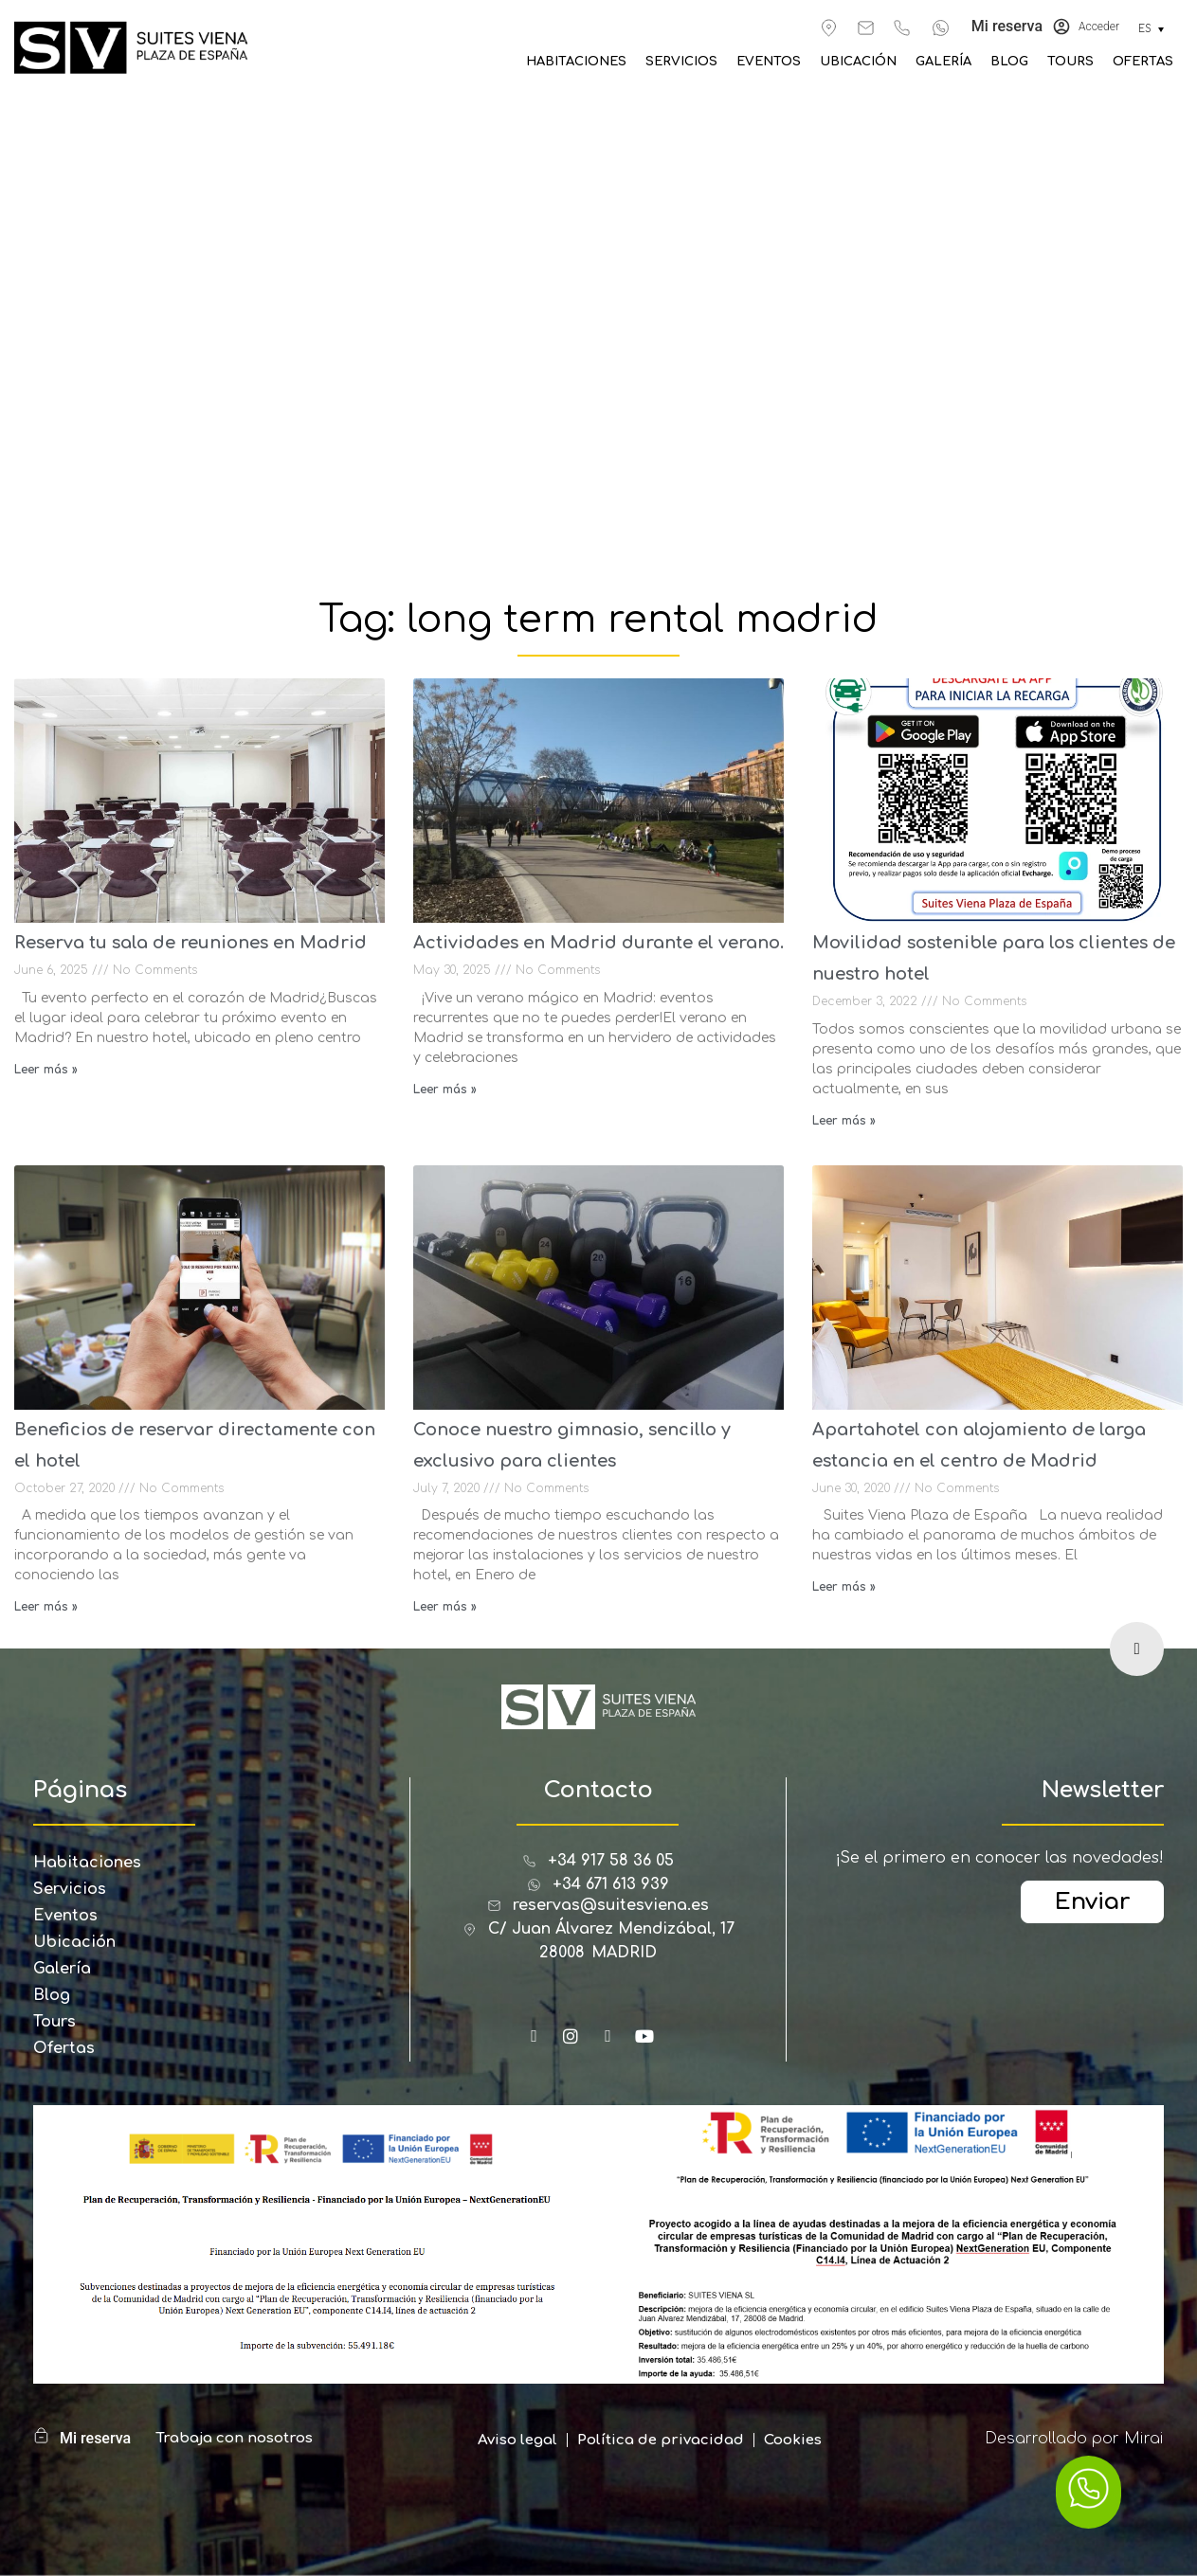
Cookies (793, 2440)
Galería (943, 61)
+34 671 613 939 (611, 1884)
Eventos (768, 61)
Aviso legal (517, 2440)
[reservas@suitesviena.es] (866, 28)
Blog (1009, 61)
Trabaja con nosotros (234, 2438)
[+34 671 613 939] (941, 28)
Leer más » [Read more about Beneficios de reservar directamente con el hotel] (46, 1606)
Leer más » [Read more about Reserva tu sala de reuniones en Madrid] (46, 1069)
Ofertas (1143, 61)
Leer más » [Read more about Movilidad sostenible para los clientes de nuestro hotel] (844, 1120)
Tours (1070, 61)
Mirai (1144, 2438)
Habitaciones (576, 61)
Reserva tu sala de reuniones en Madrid (190, 942)
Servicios (681, 61)
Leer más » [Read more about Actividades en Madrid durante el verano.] (445, 1089)
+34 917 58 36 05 (611, 1860)
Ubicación (858, 61)
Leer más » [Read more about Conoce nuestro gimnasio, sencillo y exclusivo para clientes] (445, 1606)
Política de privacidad (660, 2440)
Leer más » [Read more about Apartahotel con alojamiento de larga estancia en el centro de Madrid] (844, 1587)
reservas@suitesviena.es (611, 1905)
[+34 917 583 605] (902, 28)
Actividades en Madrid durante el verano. (598, 942)
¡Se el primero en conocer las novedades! (999, 1857)
